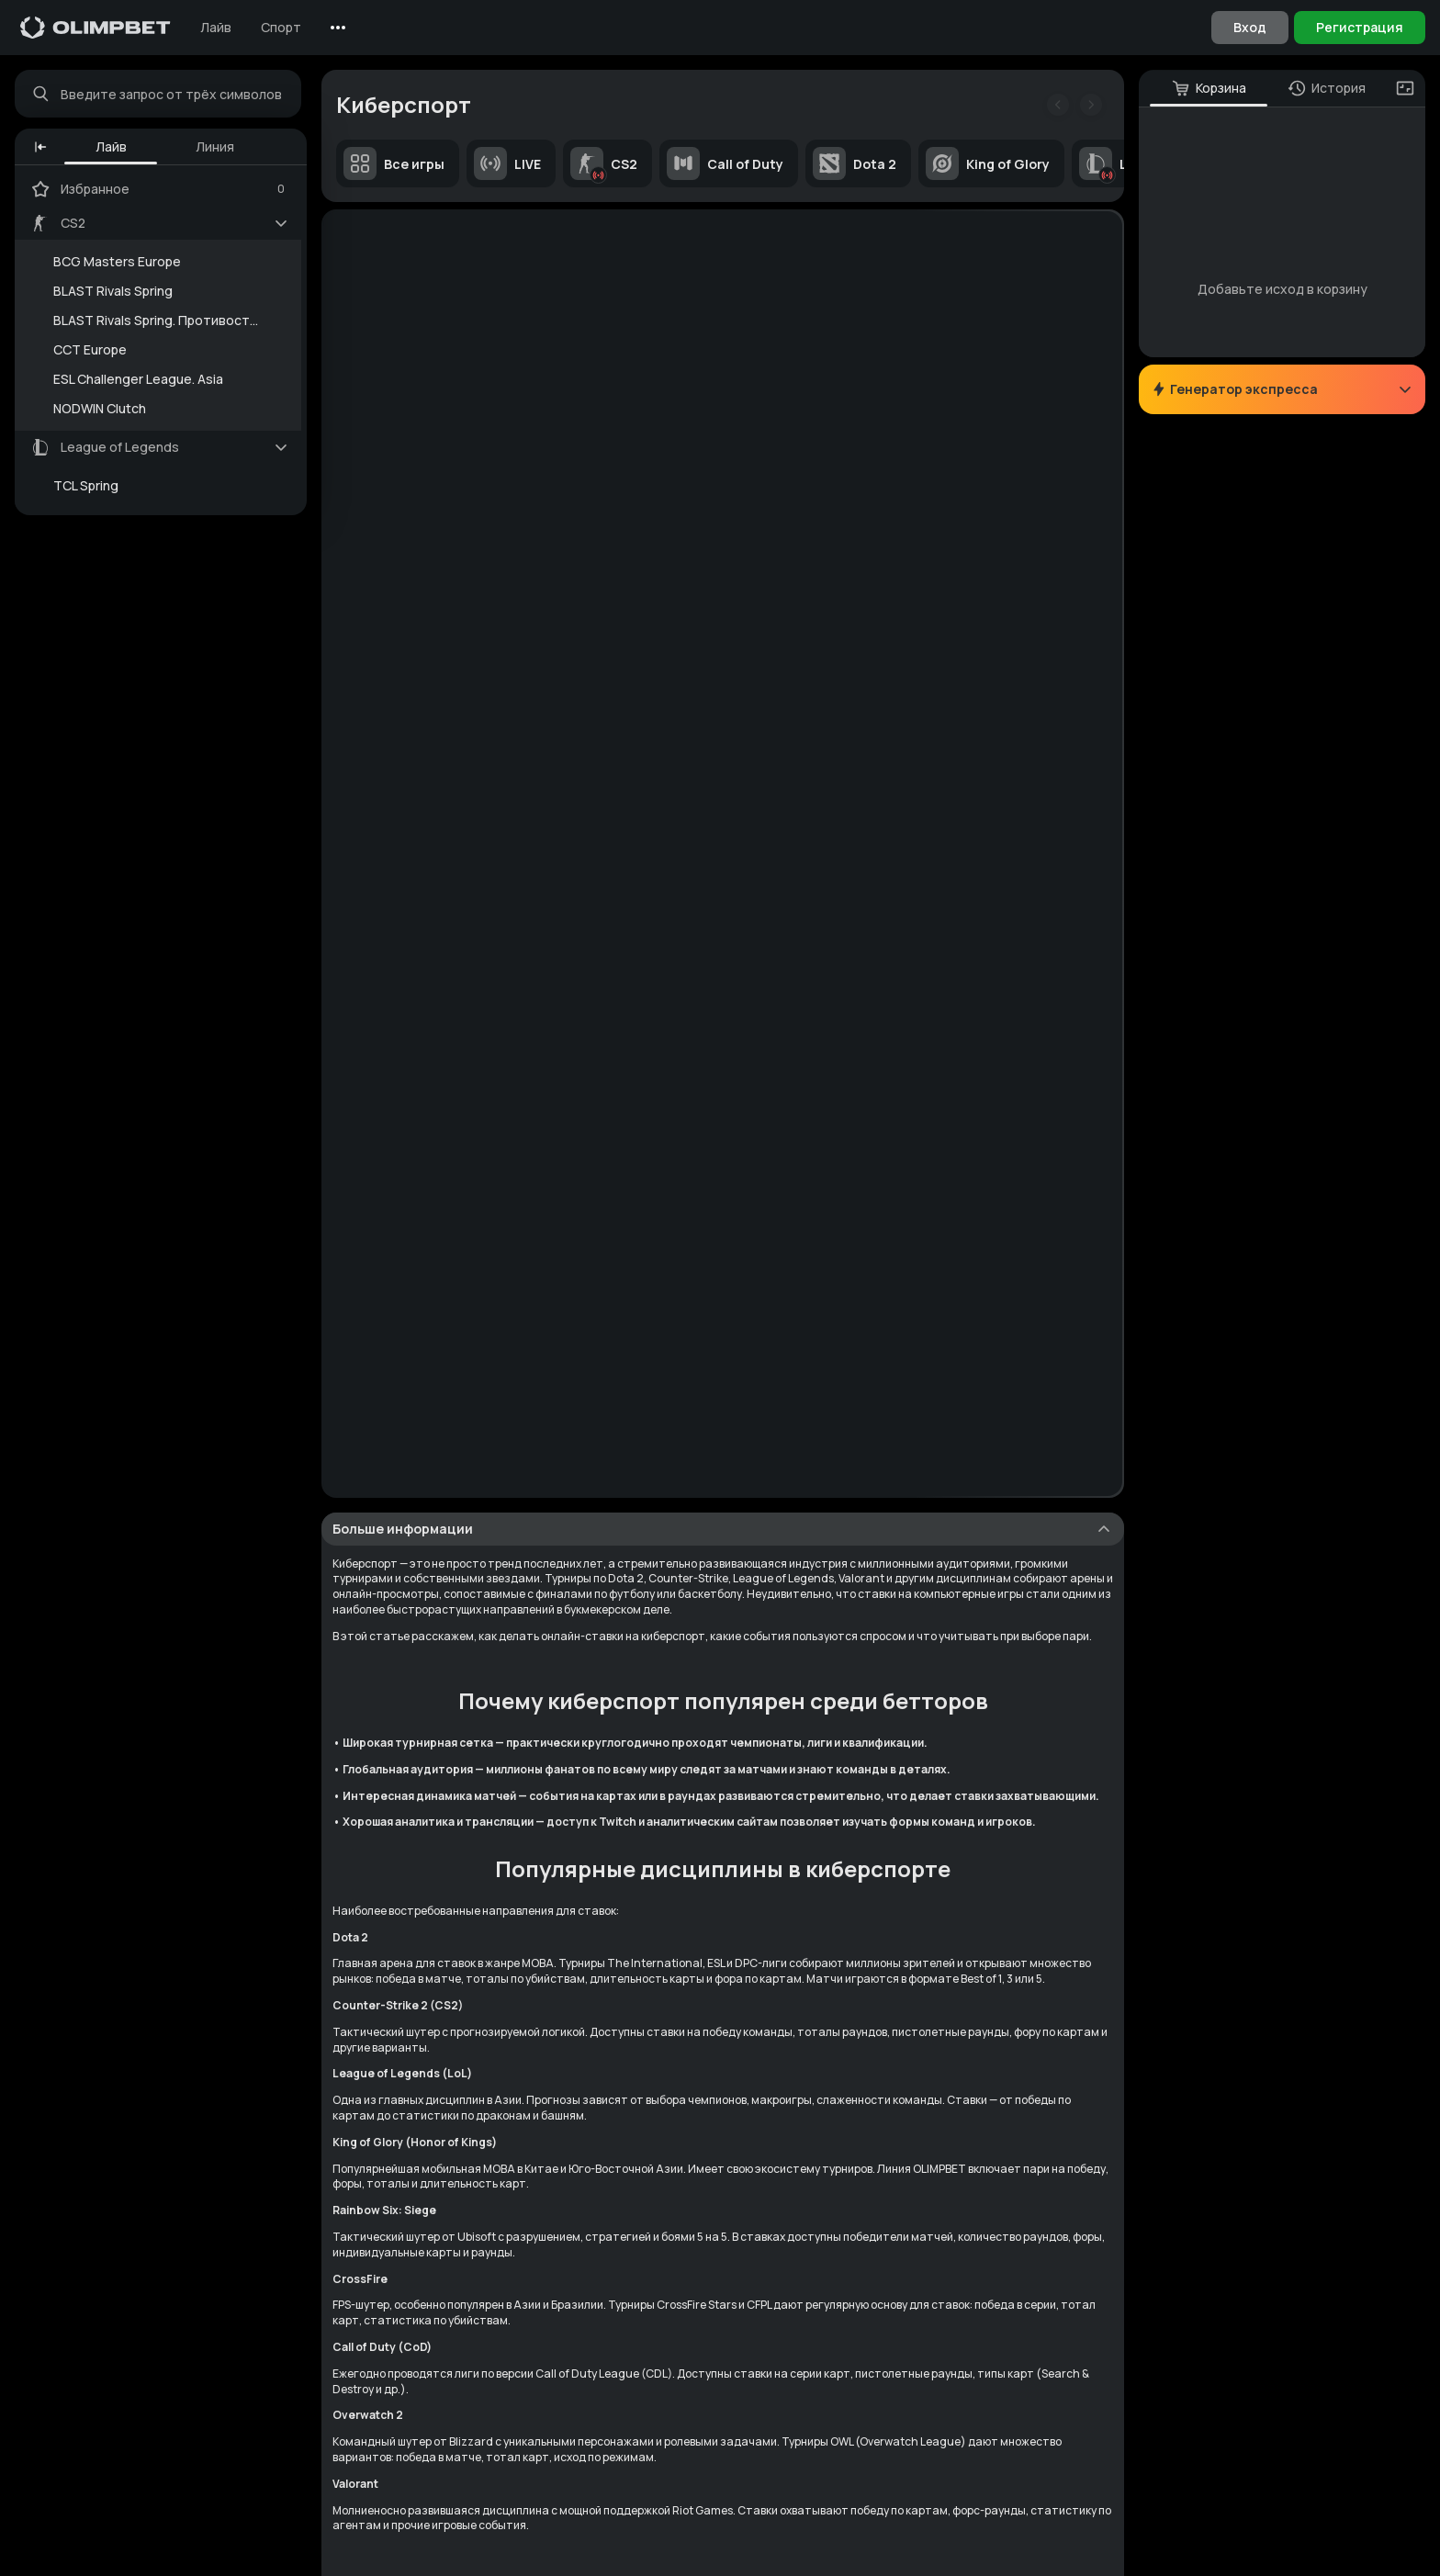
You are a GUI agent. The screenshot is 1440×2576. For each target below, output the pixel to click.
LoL (1110, 163)
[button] (40, 146)
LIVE (507, 163)
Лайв (215, 27)
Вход (1249, 27)
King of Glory (988, 163)
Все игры (393, 163)
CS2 (603, 163)
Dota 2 (854, 163)
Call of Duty (725, 163)
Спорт (281, 27)
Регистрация (1359, 27)
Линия (215, 146)
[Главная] (95, 28)
